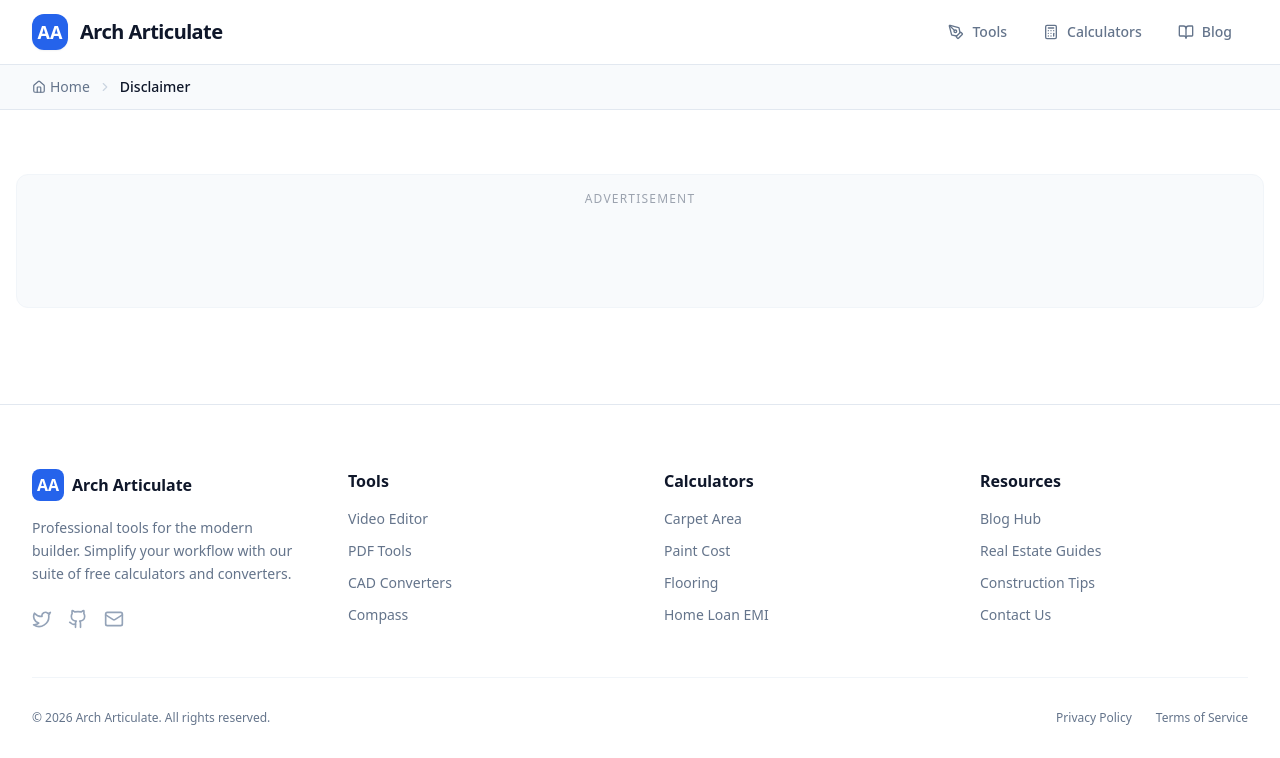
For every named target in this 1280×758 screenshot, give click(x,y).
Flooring (691, 582)
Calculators (1092, 31)
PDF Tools (380, 550)
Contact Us (1015, 614)
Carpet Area (703, 518)
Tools (977, 31)
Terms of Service (1202, 718)
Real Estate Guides (1040, 550)
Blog (1205, 31)
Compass (378, 614)
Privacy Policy (1094, 718)
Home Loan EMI (716, 614)
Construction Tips (1037, 582)
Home (61, 86)
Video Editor (388, 518)
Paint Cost (697, 550)
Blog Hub (1010, 518)
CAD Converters (400, 582)
